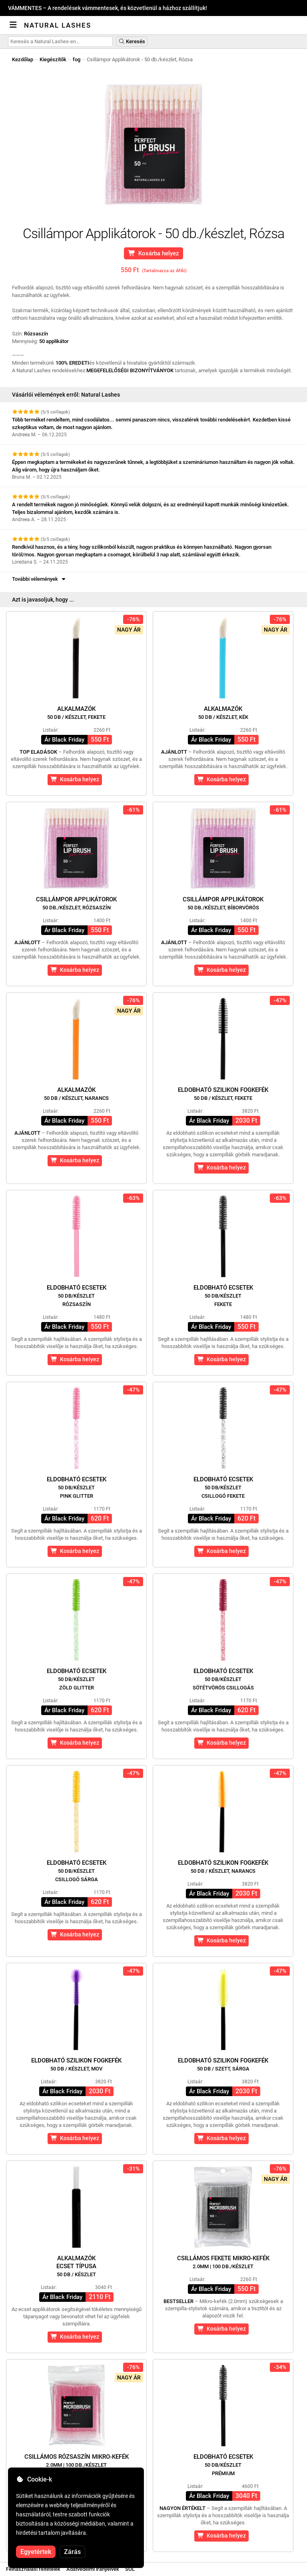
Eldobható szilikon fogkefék (223, 1093)
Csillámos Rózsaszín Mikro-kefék (76, 2460)
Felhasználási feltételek (33, 2569)
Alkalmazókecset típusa (76, 2266)
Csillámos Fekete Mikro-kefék (223, 2262)
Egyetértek (35, 2552)
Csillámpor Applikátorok (76, 903)
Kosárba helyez (153, 253)
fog (76, 59)
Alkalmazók (76, 712)
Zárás (72, 2552)
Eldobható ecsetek (76, 1295)
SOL (130, 2569)
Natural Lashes (57, 25)
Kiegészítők (53, 59)
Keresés (131, 41)
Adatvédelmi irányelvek (92, 2569)
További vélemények (39, 579)
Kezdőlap (22, 59)
